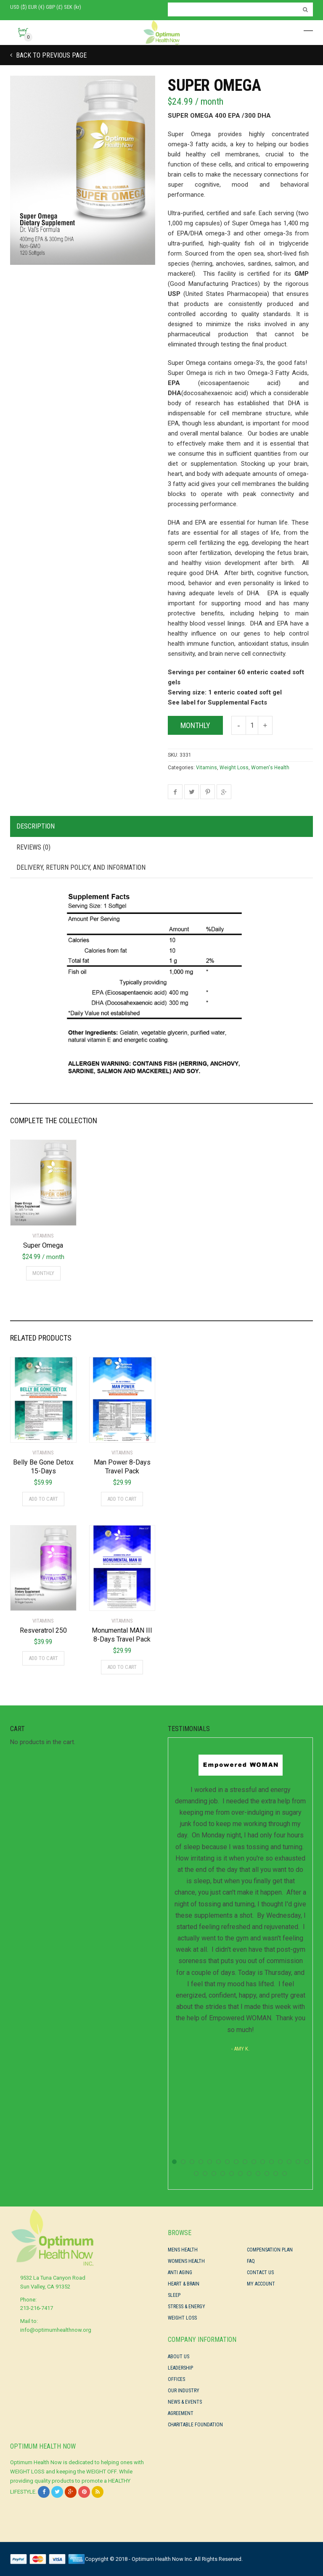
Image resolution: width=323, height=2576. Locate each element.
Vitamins (206, 768)
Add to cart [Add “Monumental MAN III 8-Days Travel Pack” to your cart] (122, 1667)
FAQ (251, 2261)
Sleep (174, 2295)
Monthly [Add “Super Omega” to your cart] (43, 1273)
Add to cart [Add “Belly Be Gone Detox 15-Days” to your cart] (43, 1499)
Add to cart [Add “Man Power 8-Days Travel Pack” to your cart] (122, 1499)
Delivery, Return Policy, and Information (81, 867)
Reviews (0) (33, 847)
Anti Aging (180, 2272)
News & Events (185, 2402)
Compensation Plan (270, 2250)
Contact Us (260, 2272)
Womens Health (186, 2261)
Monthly (195, 725)
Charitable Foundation (195, 2425)
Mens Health (183, 2250)
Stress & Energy (186, 2306)
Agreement (180, 2413)
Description (35, 826)
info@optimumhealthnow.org (55, 2330)
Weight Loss (234, 768)
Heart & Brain (183, 2284)
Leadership (180, 2368)
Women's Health (270, 768)
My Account (261, 2284)
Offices (176, 2379)
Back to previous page (50, 55)
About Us (178, 2357)
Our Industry (183, 2391)
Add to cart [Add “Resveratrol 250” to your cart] (43, 1658)
